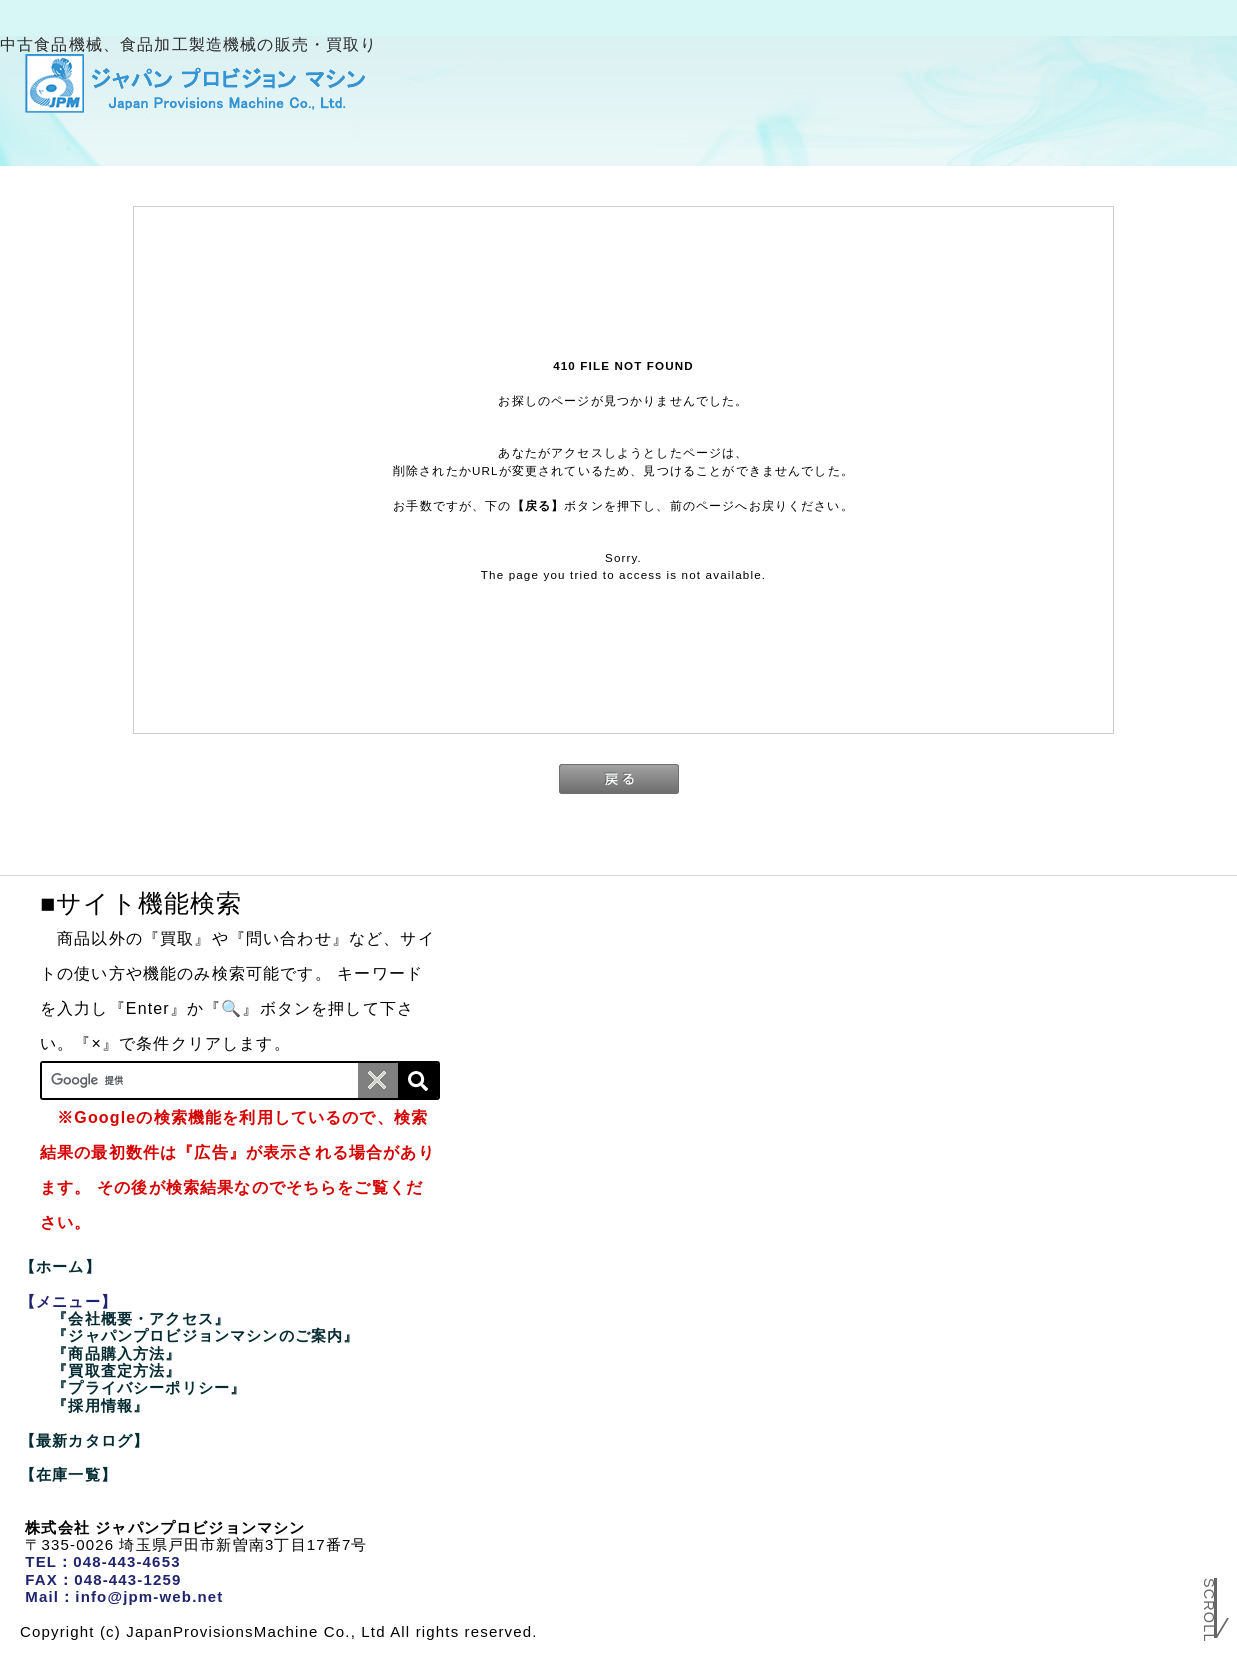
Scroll (1209, 1617)
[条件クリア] (378, 1080)
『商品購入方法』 (116, 1353)
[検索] (418, 1080)
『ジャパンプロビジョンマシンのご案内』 (205, 1335)
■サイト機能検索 (141, 903)
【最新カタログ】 (84, 1440)
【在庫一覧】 (68, 1474)
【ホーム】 (60, 1266)
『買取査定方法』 (116, 1370)
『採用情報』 (100, 1405)
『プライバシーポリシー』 (149, 1387)
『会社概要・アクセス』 (141, 1318)
